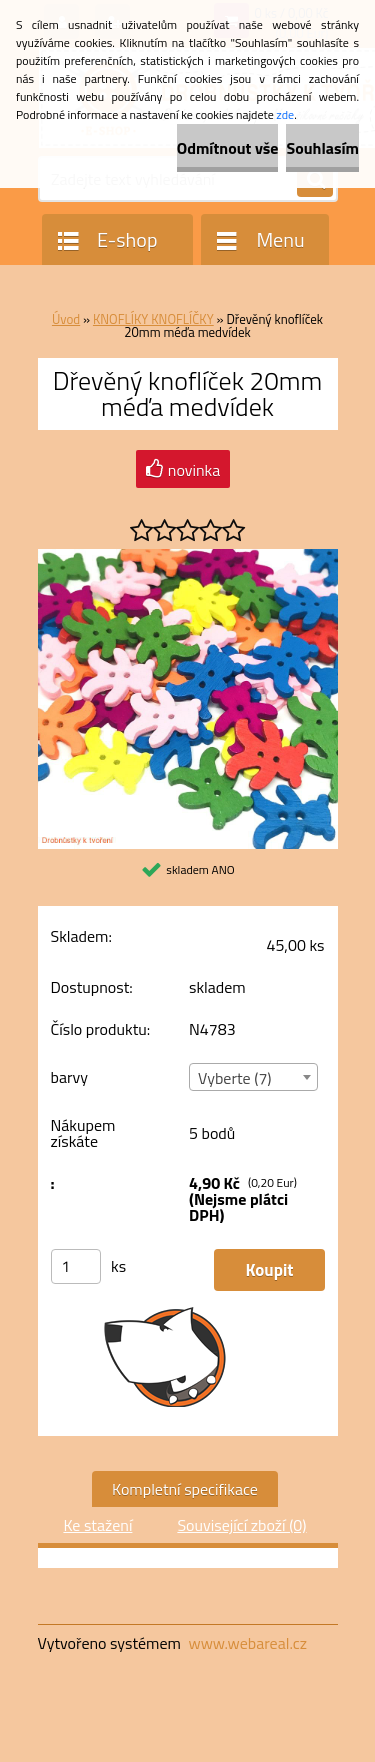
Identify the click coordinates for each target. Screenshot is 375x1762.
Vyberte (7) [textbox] (235, 1078)
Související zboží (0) (241, 1525)
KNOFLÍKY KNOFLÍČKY (153, 319)
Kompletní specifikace (185, 1489)
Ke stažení (97, 1525)
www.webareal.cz (247, 1643)
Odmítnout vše (228, 148)
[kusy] (76, 1266)
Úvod (66, 319)
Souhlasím (322, 148)
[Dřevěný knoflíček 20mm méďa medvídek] (188, 557)
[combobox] (253, 1077)
